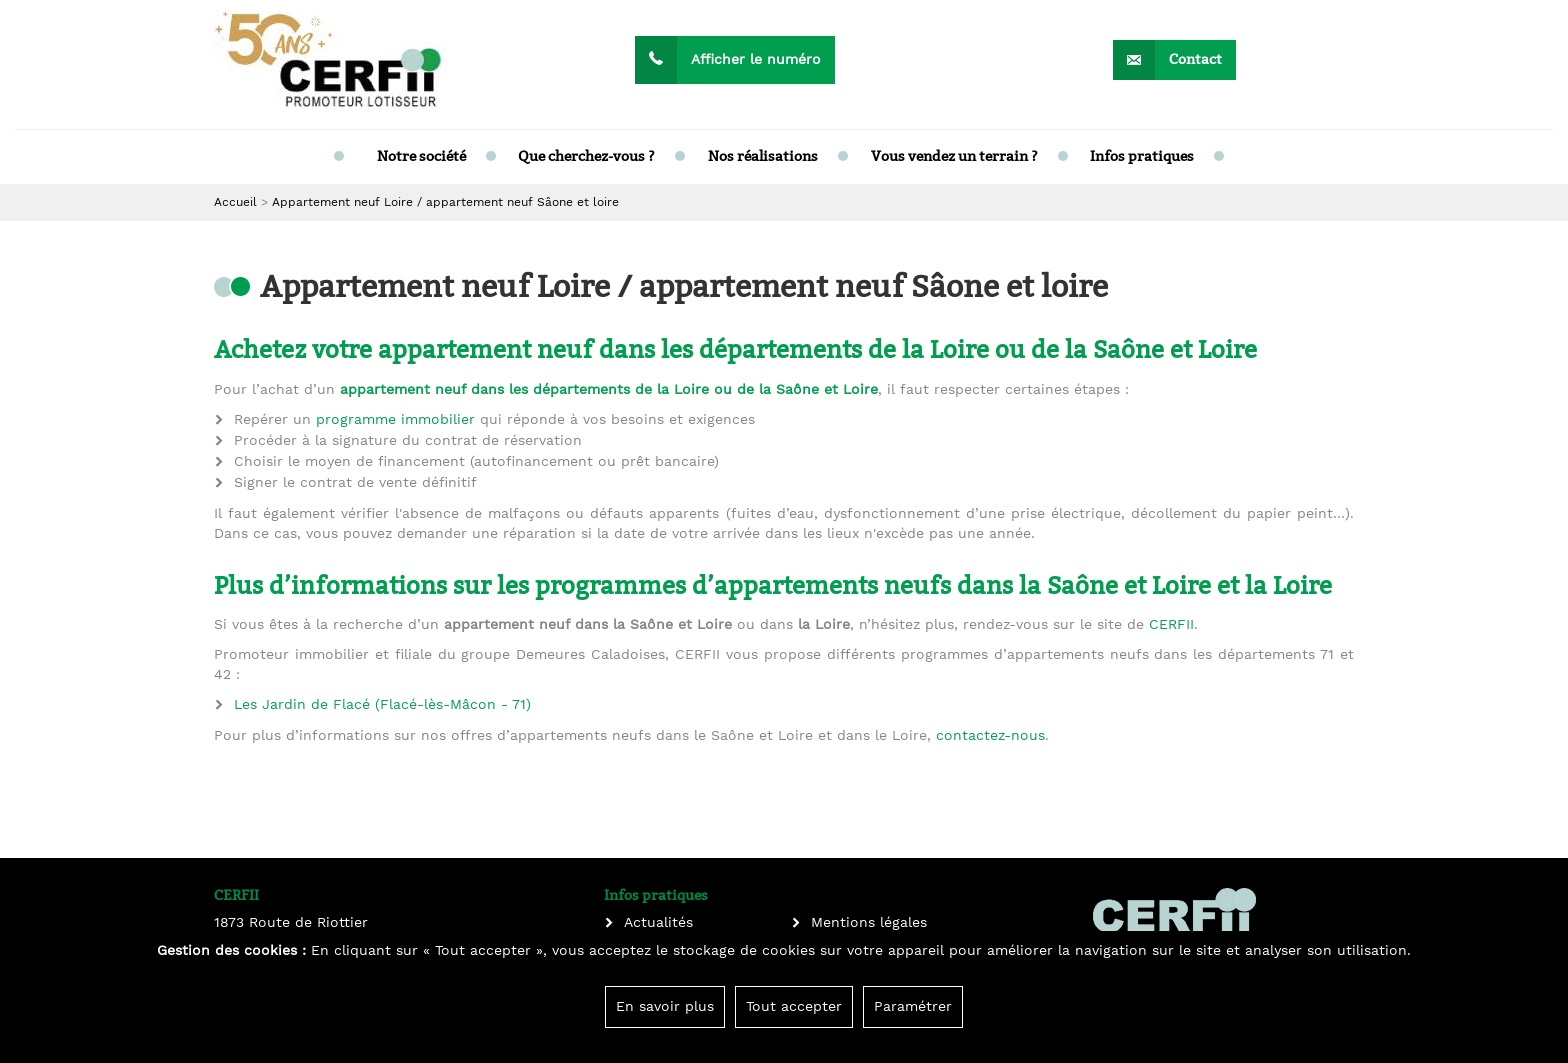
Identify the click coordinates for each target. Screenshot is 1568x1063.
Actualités (658, 923)
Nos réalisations (763, 156)
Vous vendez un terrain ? (954, 156)
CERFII (1171, 625)
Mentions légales (869, 923)
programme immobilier (395, 420)
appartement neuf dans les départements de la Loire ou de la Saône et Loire (609, 390)
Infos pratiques (1142, 156)
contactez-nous (990, 736)
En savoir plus (665, 1007)
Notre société (421, 156)
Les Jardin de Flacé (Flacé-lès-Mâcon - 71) (382, 705)
